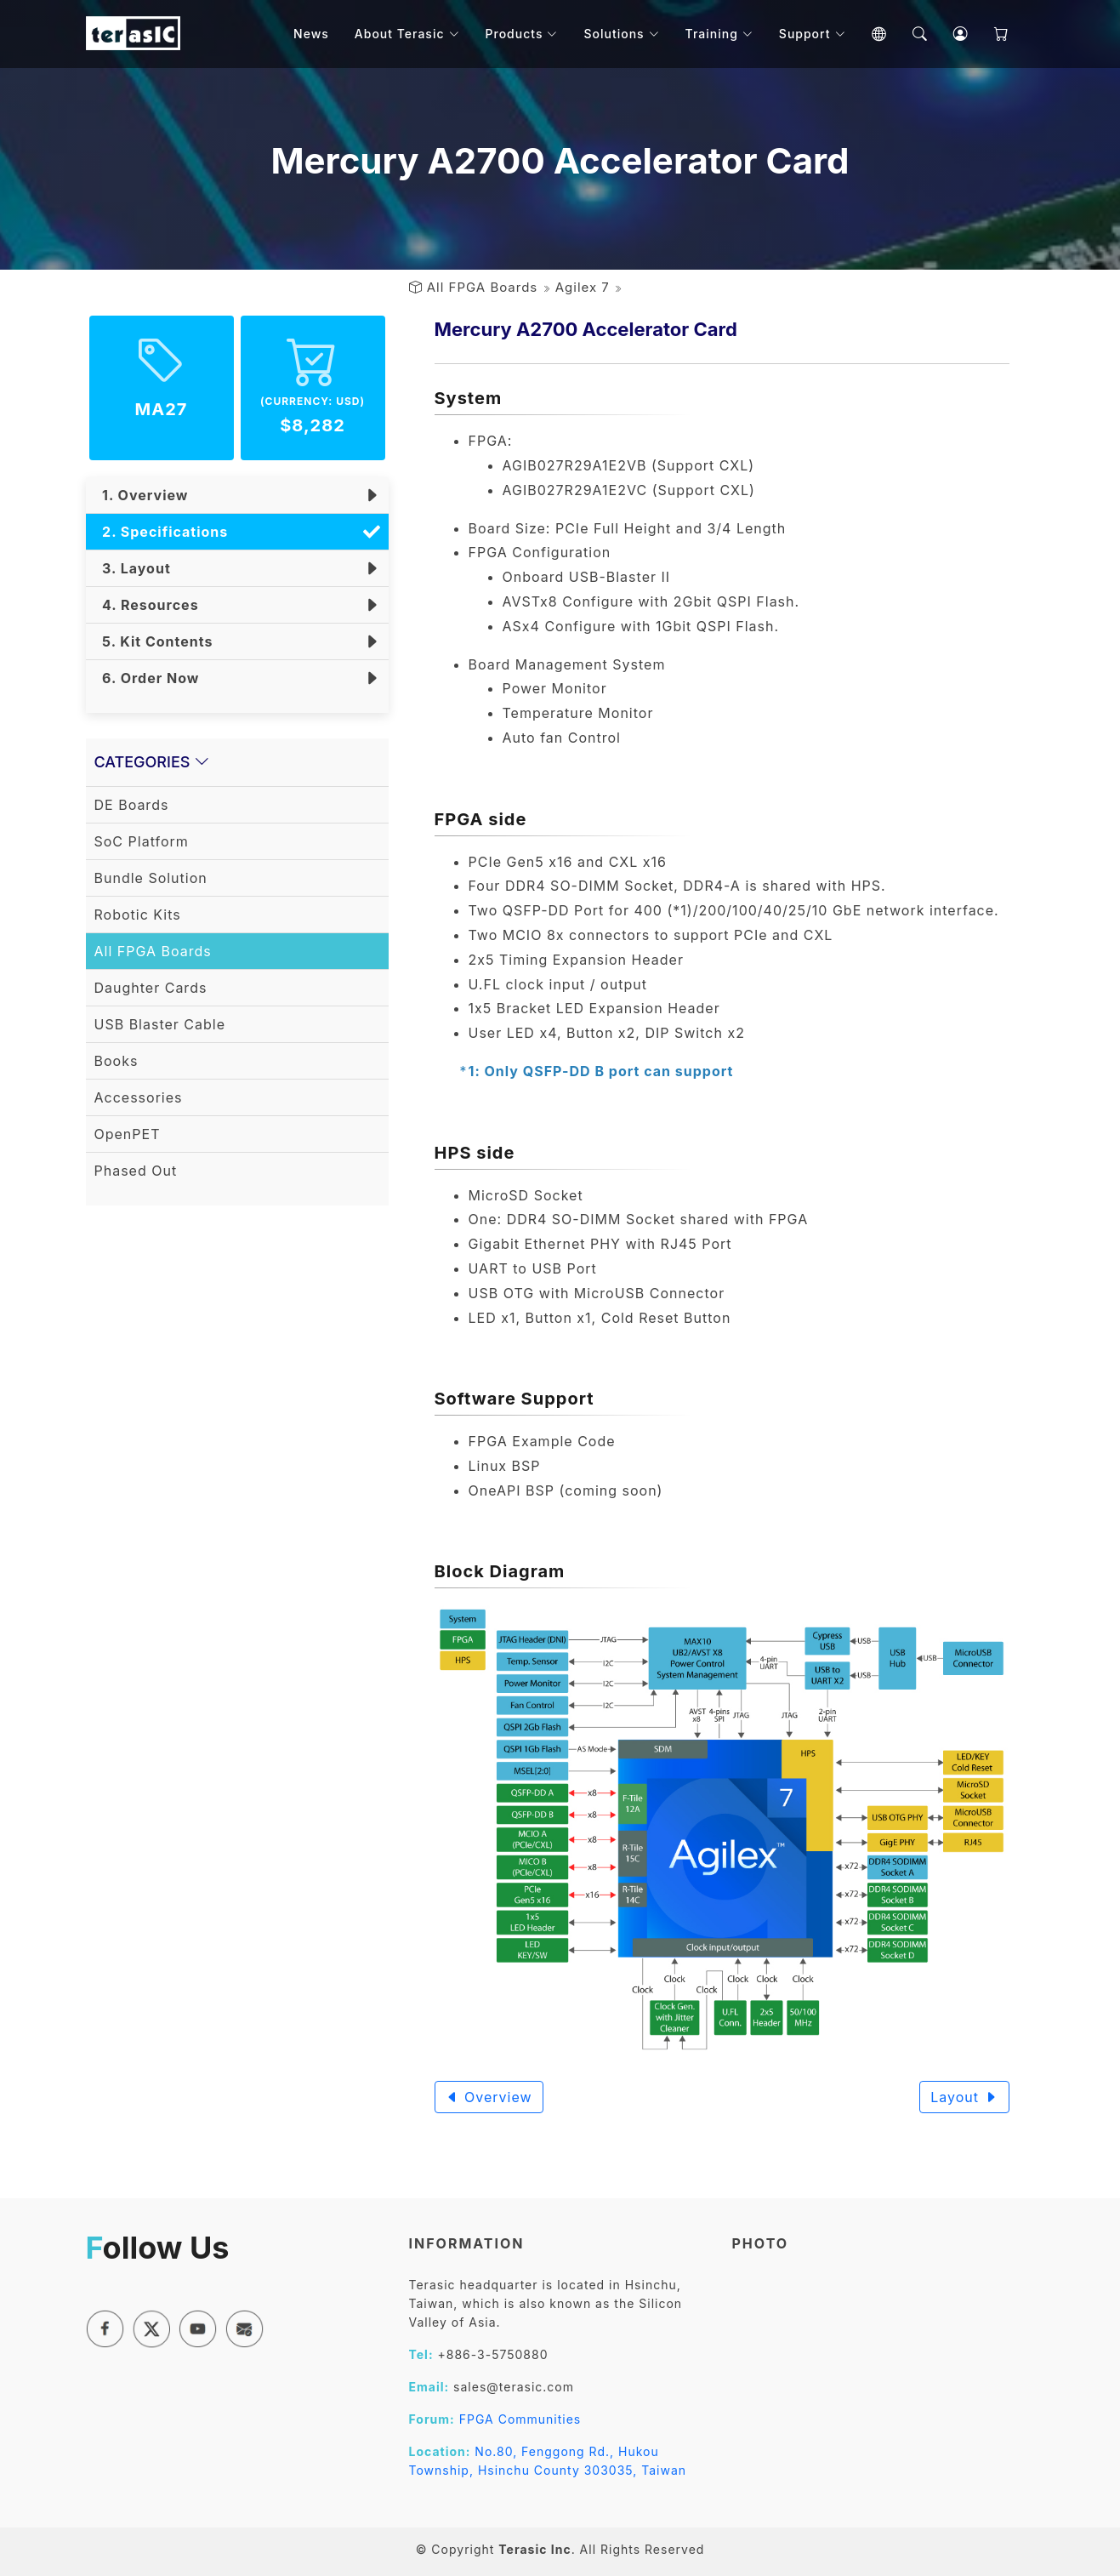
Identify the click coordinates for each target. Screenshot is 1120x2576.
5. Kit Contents (153, 641)
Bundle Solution (151, 877)
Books (116, 1060)
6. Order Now (147, 678)
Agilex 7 (582, 287)
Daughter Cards (151, 987)
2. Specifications (161, 531)
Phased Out (136, 1170)
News (311, 33)
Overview (489, 2097)
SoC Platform (141, 841)
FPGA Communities (520, 2419)
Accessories (138, 1097)
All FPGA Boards (482, 287)
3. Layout (132, 568)
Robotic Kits (137, 914)
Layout (964, 2097)
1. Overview (141, 495)
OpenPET (127, 1134)
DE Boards (131, 804)
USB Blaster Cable (160, 1024)
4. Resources (146, 604)
